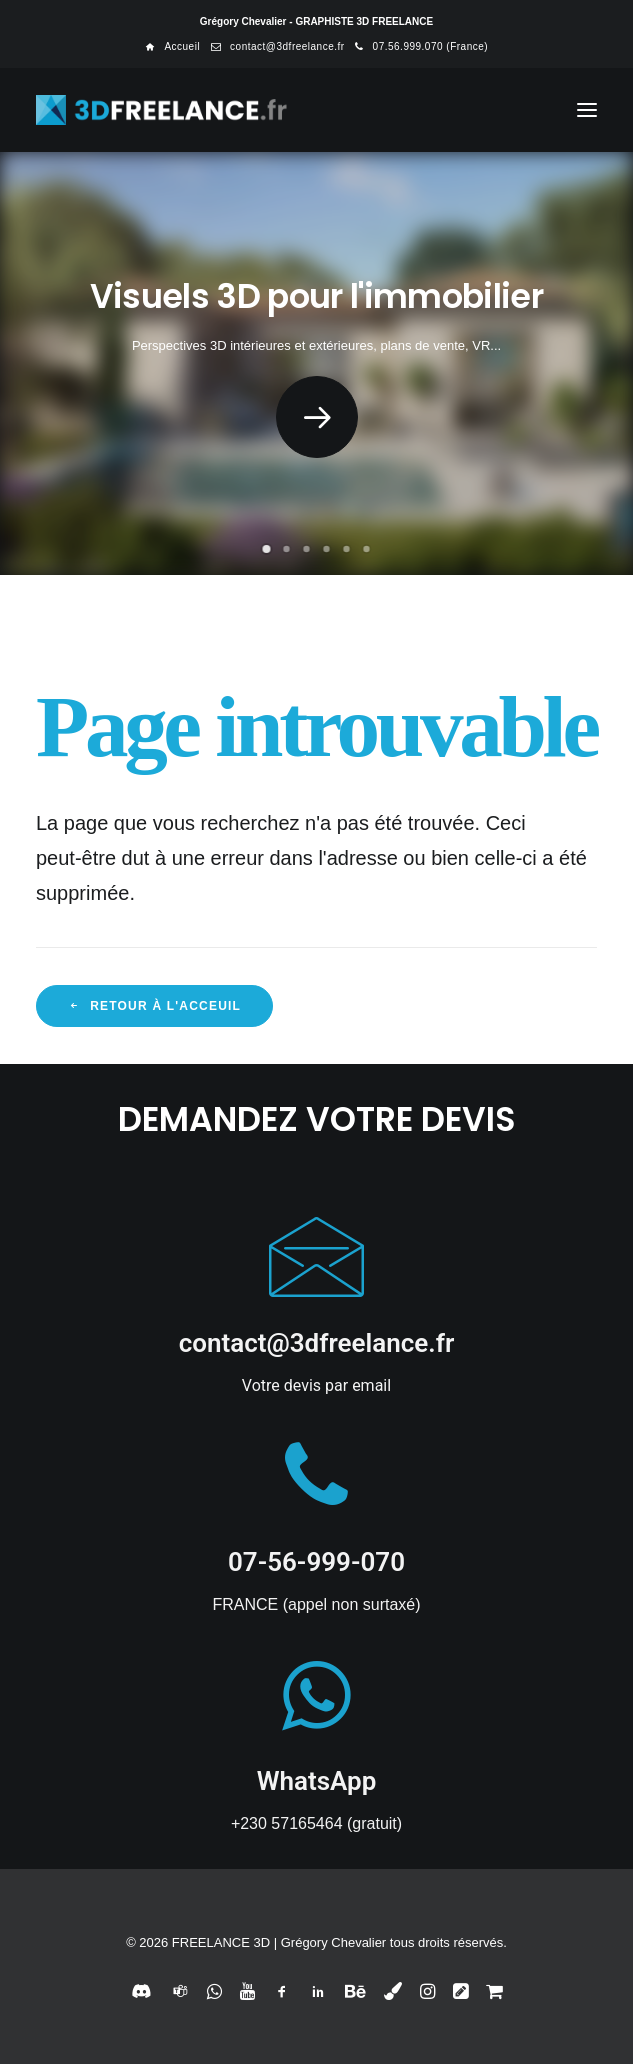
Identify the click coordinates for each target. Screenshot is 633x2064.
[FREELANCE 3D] (162, 110)
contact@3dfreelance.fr (287, 46)
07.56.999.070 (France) (431, 46)
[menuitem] (172, 46)
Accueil (182, 46)
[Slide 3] (307, 549)
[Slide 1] (267, 549)
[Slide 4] (327, 549)
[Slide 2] (287, 549)
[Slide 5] (347, 549)
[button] (587, 110)
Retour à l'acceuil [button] (154, 1006)
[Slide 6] (367, 549)
